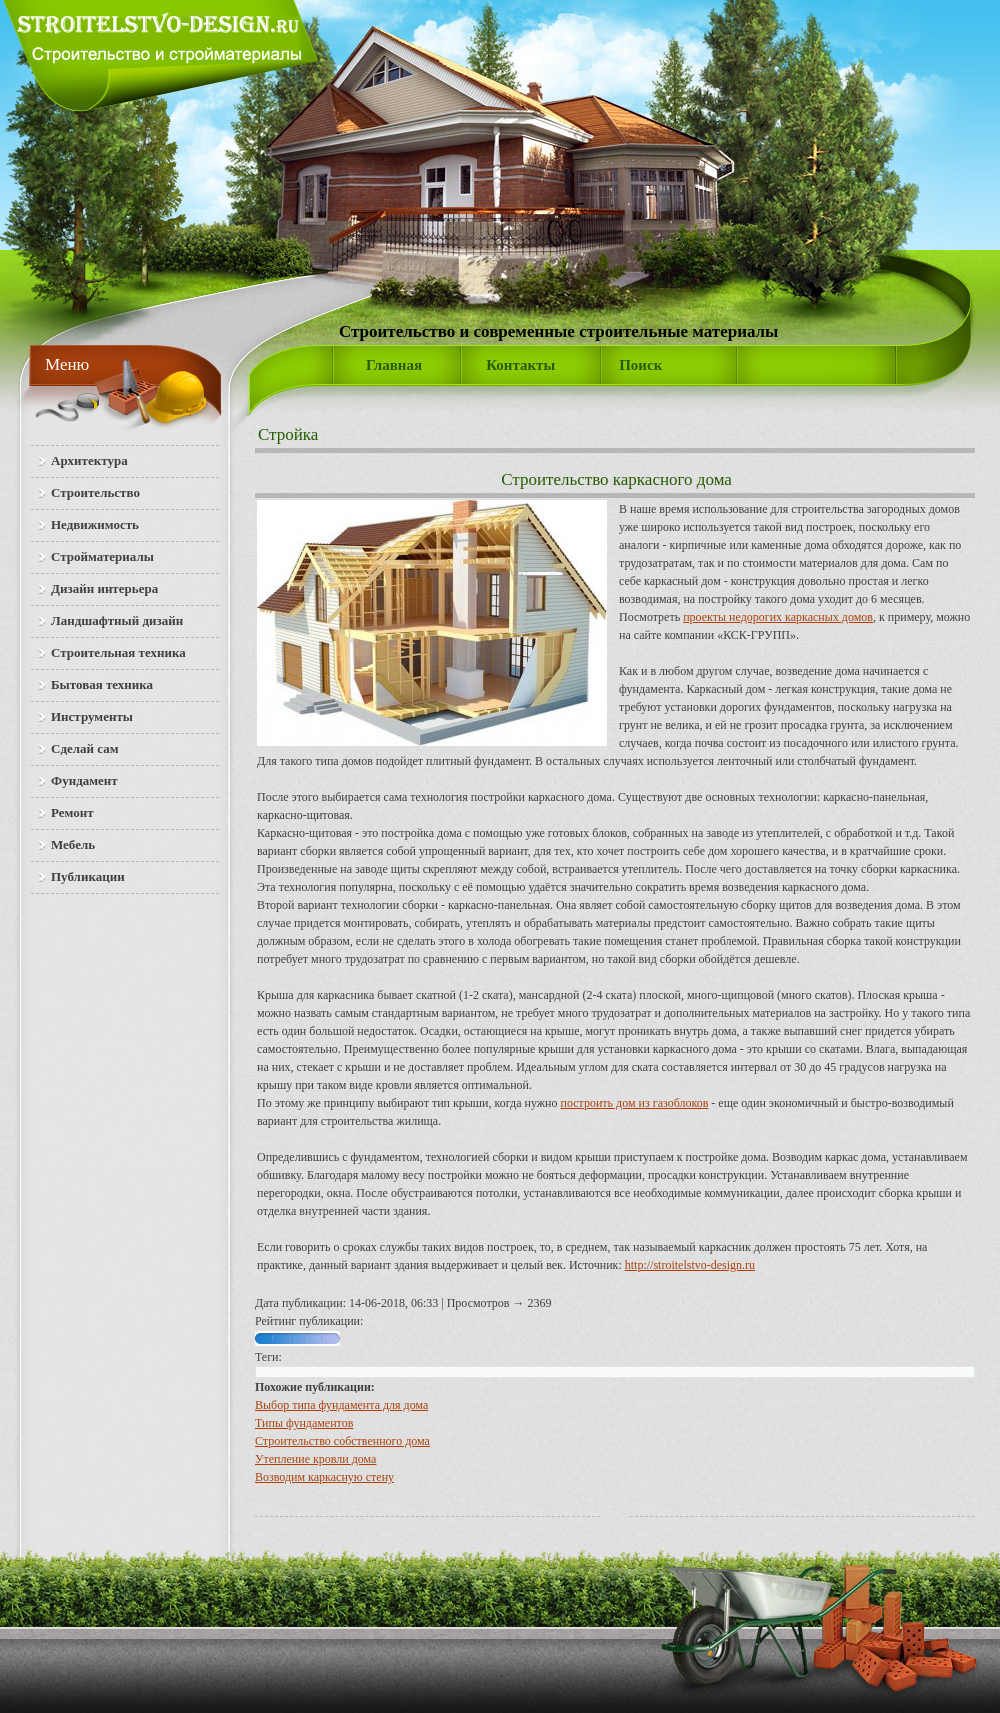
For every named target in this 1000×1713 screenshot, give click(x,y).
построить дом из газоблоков (635, 1103)
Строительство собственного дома (342, 1441)
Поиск (640, 365)
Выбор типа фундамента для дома (341, 1405)
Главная (394, 365)
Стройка (288, 434)
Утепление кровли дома (315, 1459)
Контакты (520, 365)
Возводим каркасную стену (324, 1477)
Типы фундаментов (304, 1423)
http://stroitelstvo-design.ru (690, 1265)
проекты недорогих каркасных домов (778, 617)
